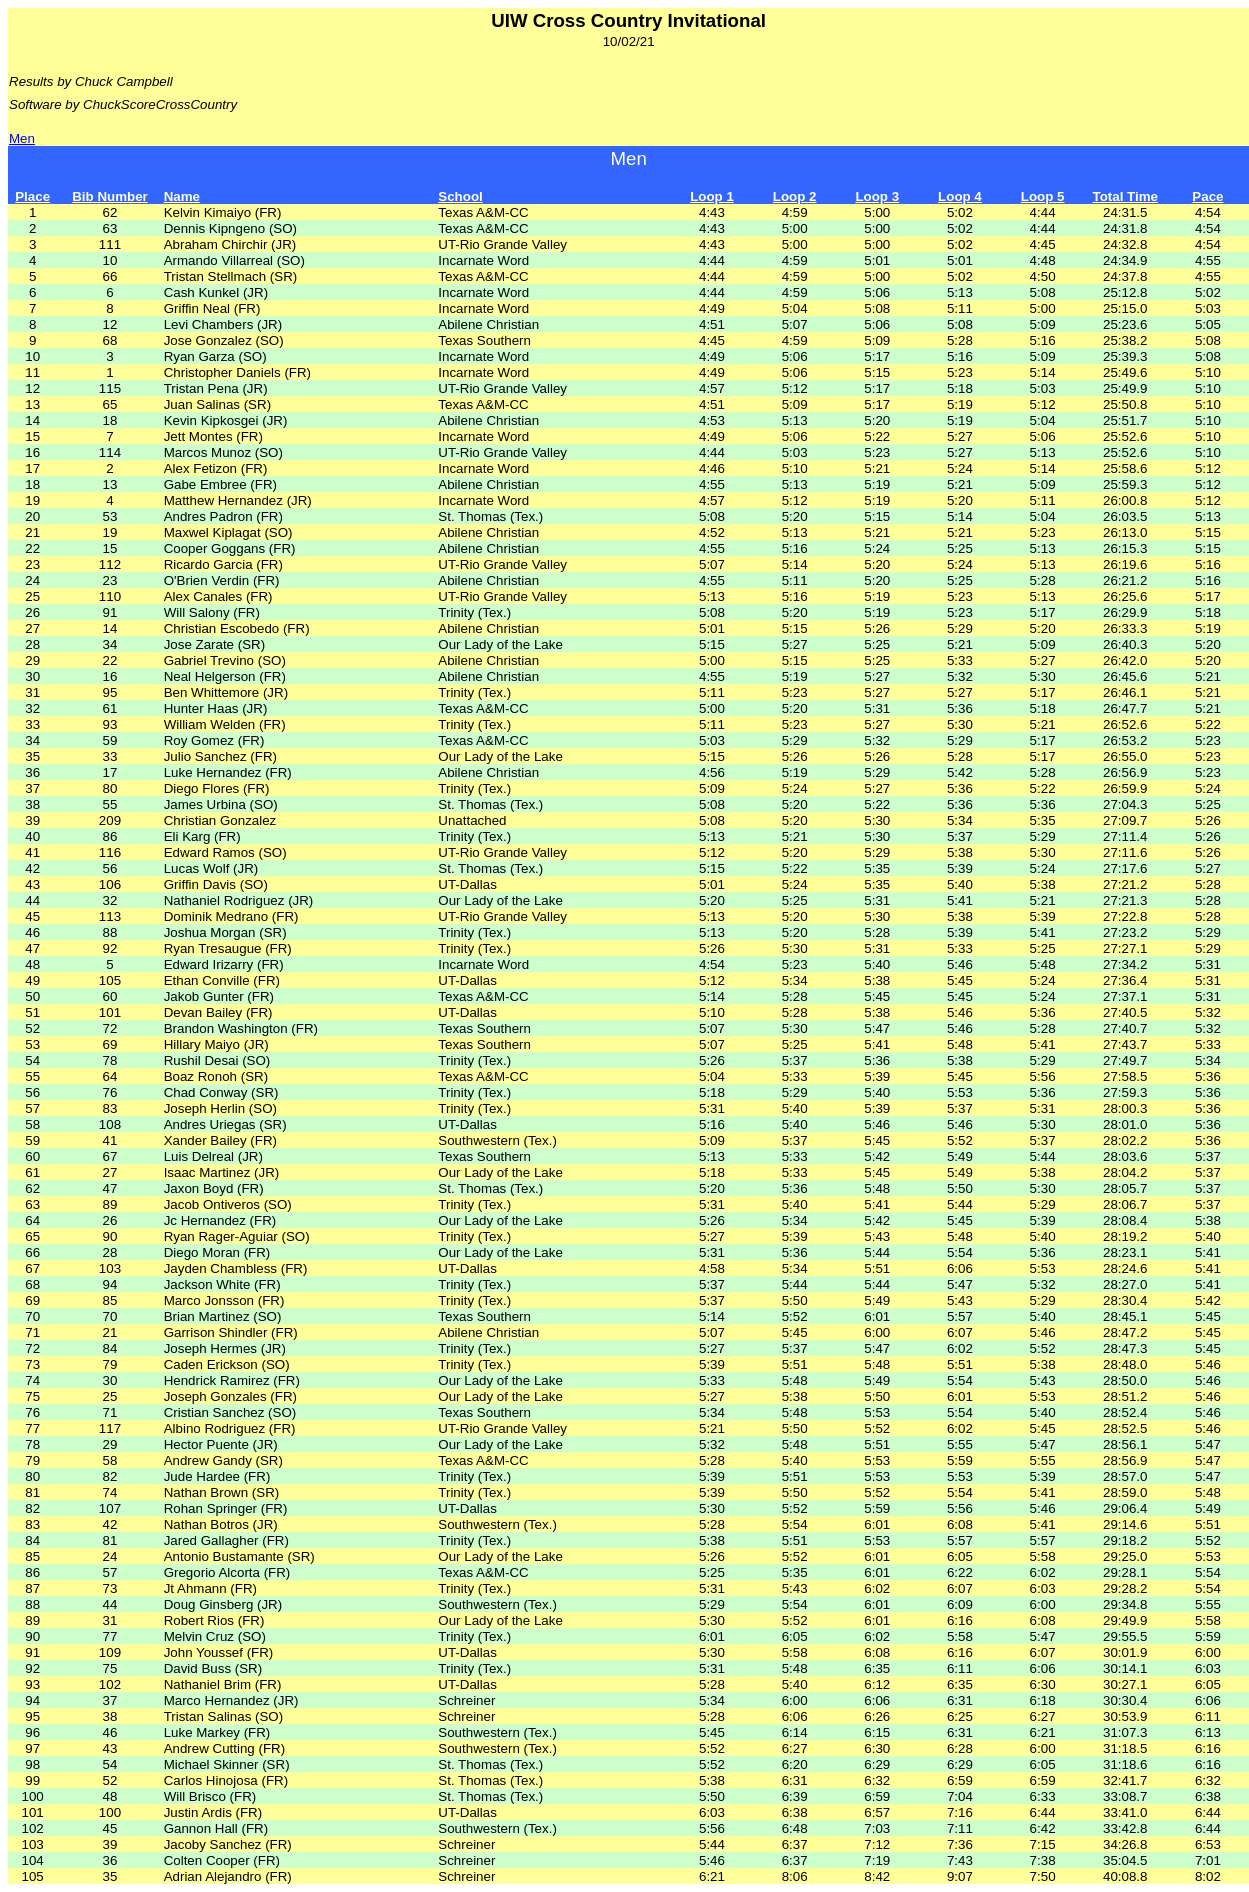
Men (22, 138)
